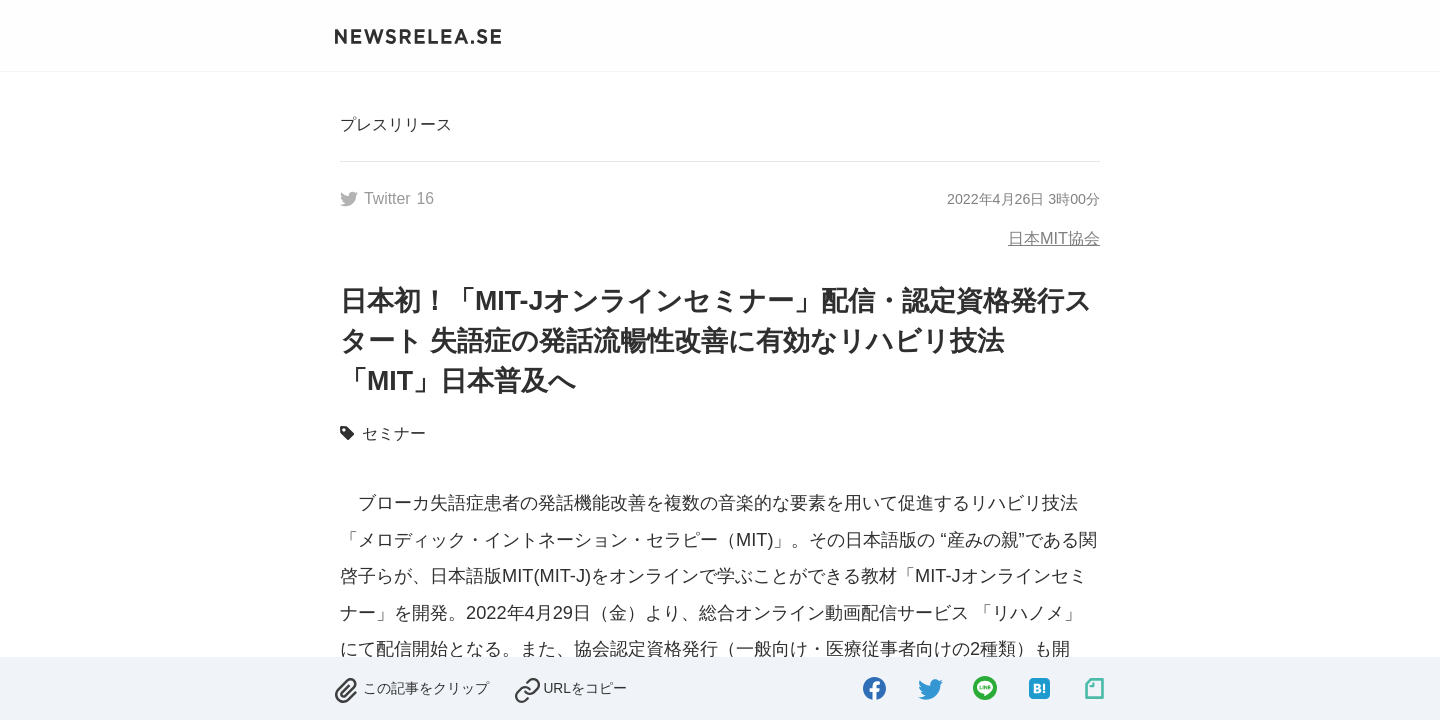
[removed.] (411, 685)
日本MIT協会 (1054, 238)
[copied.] (570, 685)
